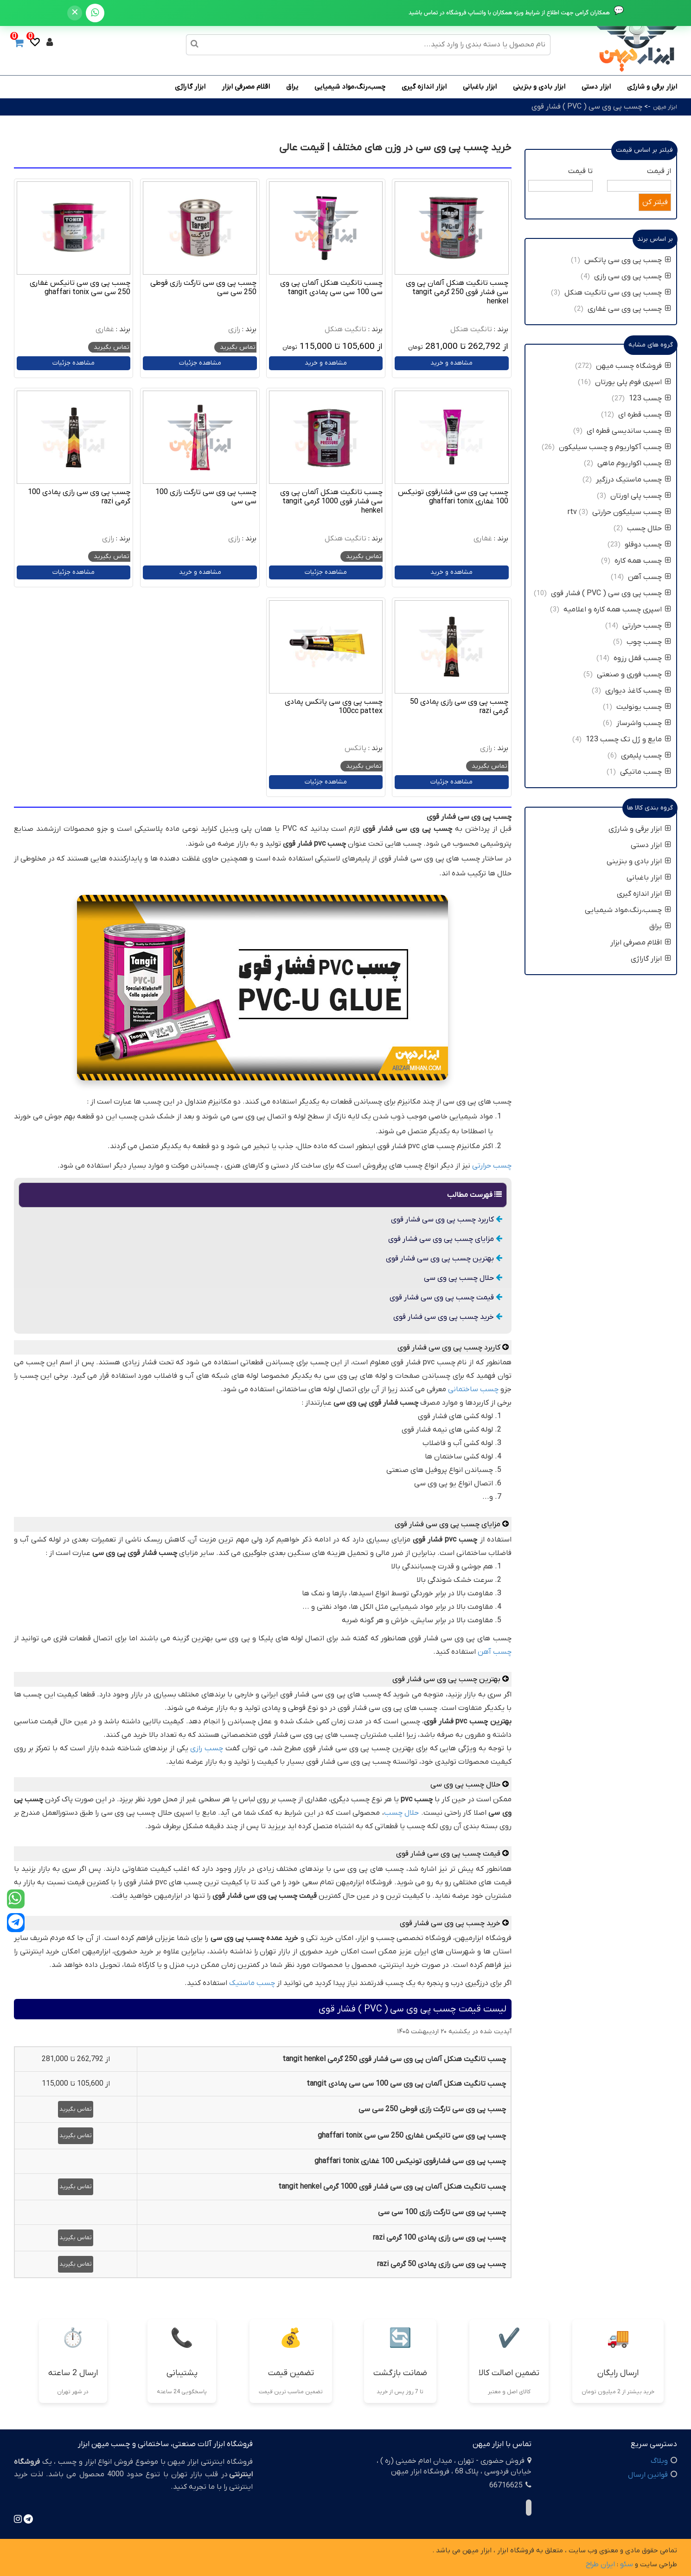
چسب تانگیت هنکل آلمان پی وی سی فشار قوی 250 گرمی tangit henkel (457, 292)
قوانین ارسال (648, 2475)
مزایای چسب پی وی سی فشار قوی (445, 1239)
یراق (292, 86)
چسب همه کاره (642, 560)
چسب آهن (495, 1652)
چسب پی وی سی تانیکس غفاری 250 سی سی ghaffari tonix (80, 287)
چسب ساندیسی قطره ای (629, 431)
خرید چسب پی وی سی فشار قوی (447, 1317)
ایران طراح (600, 2564)
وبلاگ (659, 2461)
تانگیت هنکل (471, 329)
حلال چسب (401, 1813)
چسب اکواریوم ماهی (633, 463)
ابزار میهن (665, 107)
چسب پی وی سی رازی (632, 276)
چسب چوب (649, 642)
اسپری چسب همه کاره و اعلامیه (616, 609)
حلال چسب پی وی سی (463, 1278)
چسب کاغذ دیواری (638, 690)
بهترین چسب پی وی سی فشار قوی (444, 1258)
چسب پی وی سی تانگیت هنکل (617, 292)
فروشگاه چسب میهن (633, 366)
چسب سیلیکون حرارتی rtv (619, 512)
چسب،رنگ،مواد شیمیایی (349, 86)
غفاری (105, 329)
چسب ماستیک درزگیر (633, 479)
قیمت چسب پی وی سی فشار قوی (446, 1297)
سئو (626, 2564)
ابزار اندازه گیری (424, 86)
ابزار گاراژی (190, 86)
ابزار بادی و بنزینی (539, 86)
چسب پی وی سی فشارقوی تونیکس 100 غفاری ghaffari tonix (453, 497)
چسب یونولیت (642, 707)
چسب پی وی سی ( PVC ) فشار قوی (586, 106)
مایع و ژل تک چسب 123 (628, 739)
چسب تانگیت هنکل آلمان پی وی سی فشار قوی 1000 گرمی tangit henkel (331, 501)
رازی (234, 329)
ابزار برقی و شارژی (652, 86)
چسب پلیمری (646, 755)
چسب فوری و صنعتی (634, 674)
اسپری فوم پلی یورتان (633, 382)
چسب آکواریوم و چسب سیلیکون (615, 447)
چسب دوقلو (648, 544)
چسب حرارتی (492, 1165)
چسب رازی (206, 1748)
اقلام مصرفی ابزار (246, 86)
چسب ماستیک (252, 1983)
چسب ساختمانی (473, 1389)
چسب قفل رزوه (642, 658)
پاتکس (355, 748)
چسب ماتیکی (645, 772)
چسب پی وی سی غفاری (629, 309)
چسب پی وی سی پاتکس (627, 260)
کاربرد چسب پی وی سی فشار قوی (446, 1219)
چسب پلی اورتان (640, 496)
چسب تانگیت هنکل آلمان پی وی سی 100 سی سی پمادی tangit (331, 287)
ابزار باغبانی (480, 86)
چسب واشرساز (643, 723)
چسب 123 (650, 398)
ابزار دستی (596, 86)
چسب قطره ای (644, 414)
